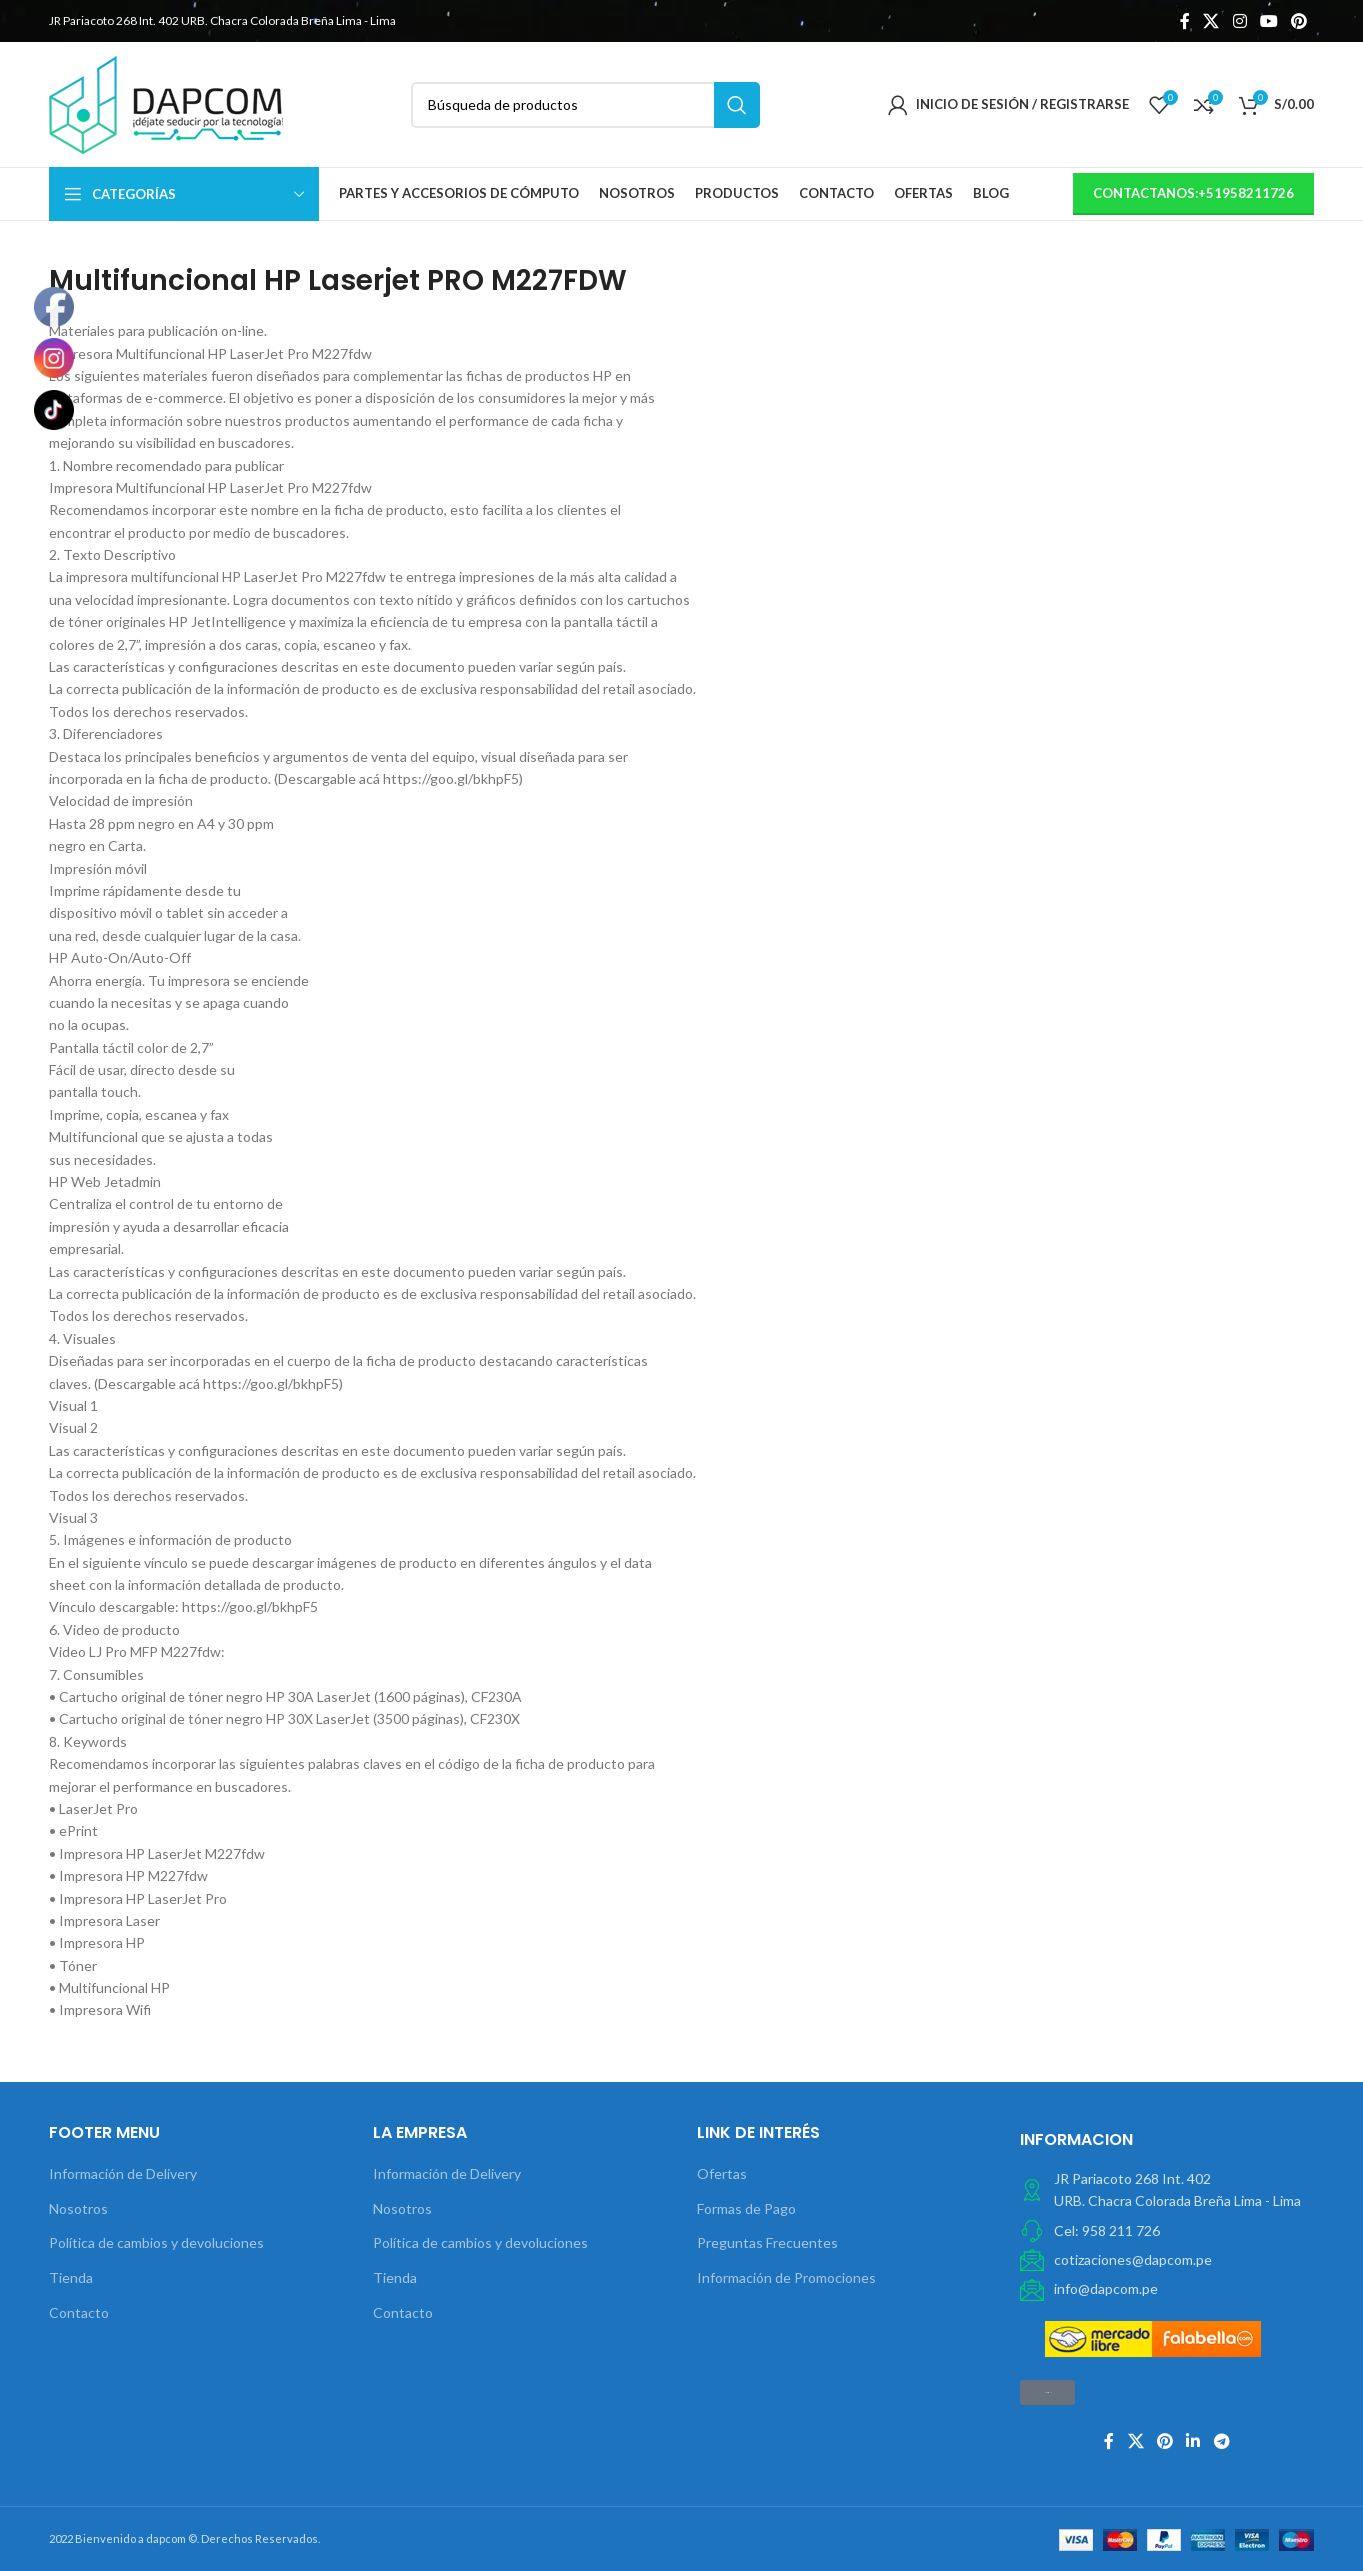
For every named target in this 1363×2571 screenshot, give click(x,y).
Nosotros (78, 2208)
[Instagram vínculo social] (1239, 21)
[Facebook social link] (1184, 21)
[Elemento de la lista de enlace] (1167, 2231)
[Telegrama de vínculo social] (1221, 2441)
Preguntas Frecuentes (767, 2242)
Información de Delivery (123, 2173)
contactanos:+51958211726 (1193, 193)
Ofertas (722, 2173)
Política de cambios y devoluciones (156, 2242)
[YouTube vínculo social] (1268, 21)
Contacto (79, 2312)
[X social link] (1211, 21)
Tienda (71, 2277)
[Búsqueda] (585, 105)
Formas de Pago (746, 2208)
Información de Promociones (786, 2277)
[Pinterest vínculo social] (1299, 21)
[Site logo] (166, 102)
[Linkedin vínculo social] (1193, 2441)
